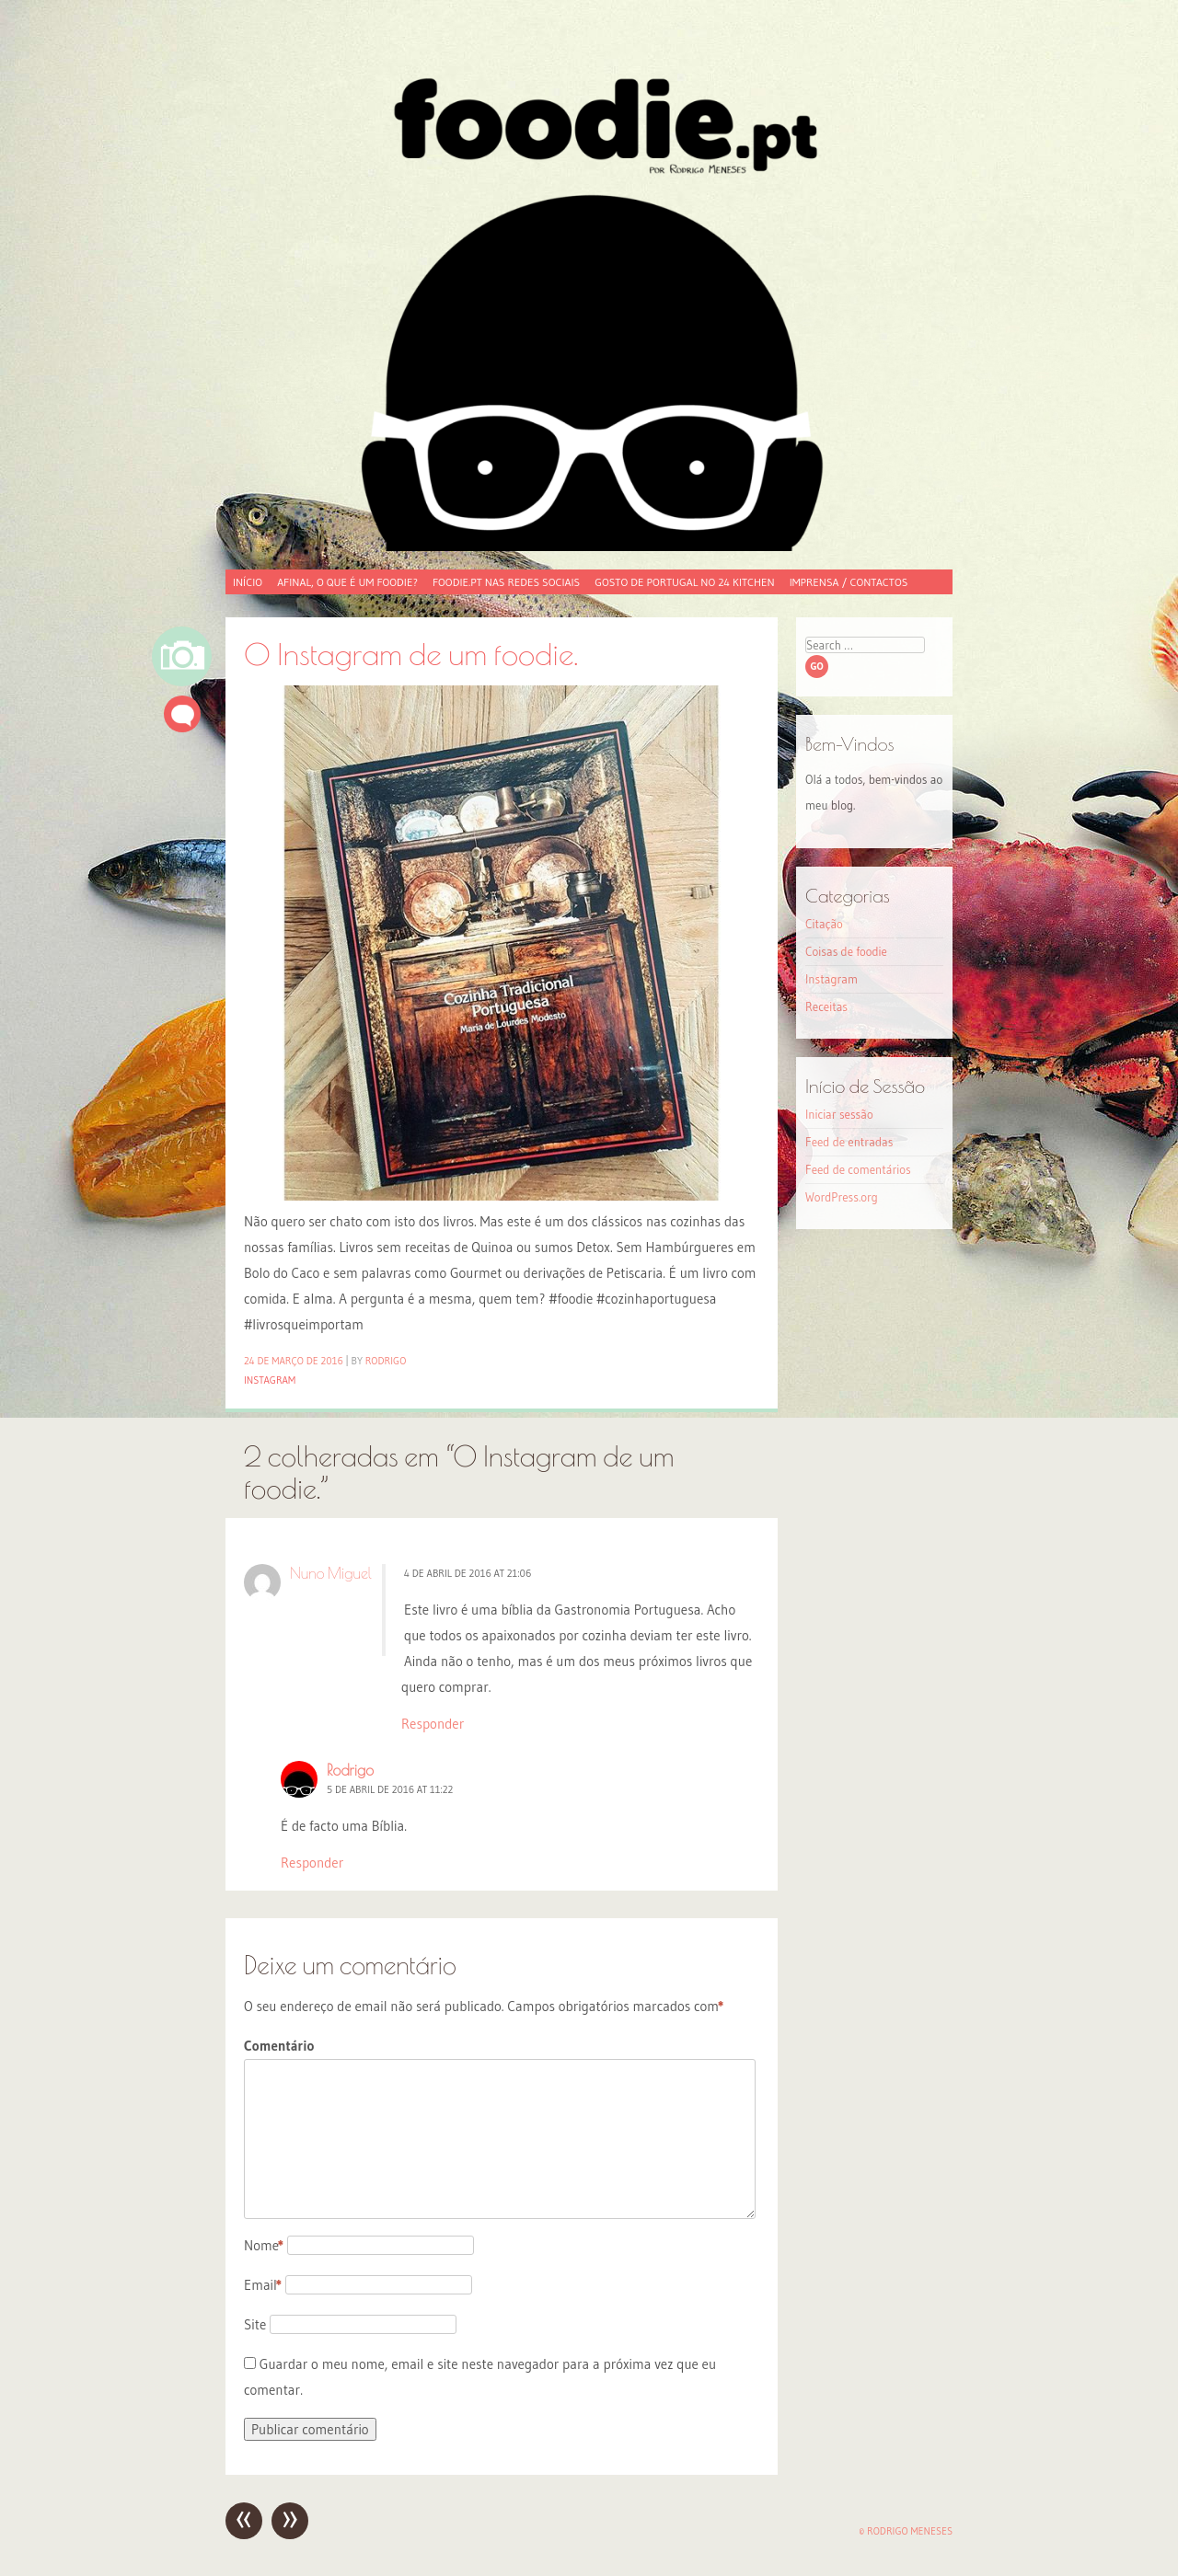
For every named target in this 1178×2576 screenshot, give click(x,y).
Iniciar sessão (839, 1114)
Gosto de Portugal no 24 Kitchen (684, 582)
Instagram (269, 1380)
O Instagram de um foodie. (411, 654)
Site (255, 2324)
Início (247, 582)
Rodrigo (386, 1360)
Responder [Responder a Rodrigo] (312, 1862)
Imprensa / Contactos (849, 582)
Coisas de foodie (846, 951)
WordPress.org (841, 1197)
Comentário (279, 2045)
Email (263, 2285)
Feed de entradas (849, 1141)
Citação (824, 923)
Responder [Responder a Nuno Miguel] (432, 1723)
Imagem (182, 656)
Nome (263, 2245)
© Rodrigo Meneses (906, 2530)
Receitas (826, 1006)
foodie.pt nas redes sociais (506, 582)
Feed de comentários (858, 1169)
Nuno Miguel (331, 1573)
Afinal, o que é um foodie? (347, 582)
